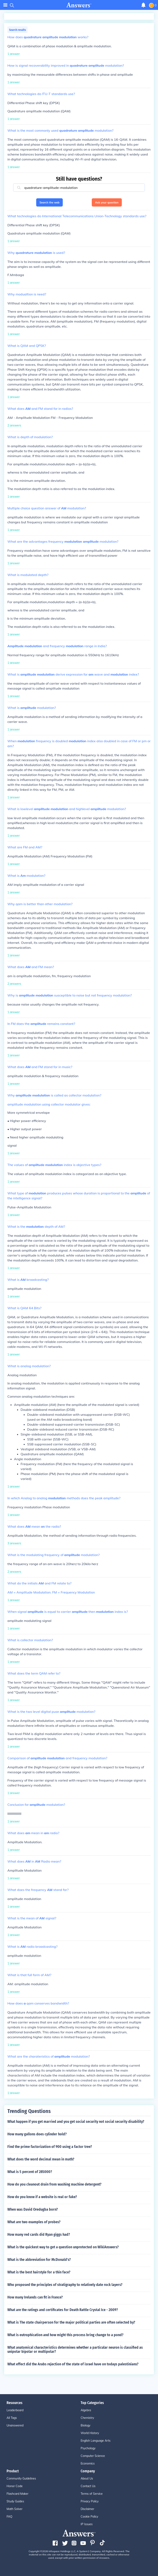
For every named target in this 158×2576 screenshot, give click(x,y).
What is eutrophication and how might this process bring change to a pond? (65, 2335)
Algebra (86, 2410)
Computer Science (93, 2456)
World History (90, 2433)
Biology (85, 2425)
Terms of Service (92, 2494)
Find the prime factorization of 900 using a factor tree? (49, 2146)
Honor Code (15, 2486)
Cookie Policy (89, 2516)
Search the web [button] (49, 202)
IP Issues (87, 2524)
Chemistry (87, 2418)
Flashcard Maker (17, 2494)
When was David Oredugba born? (32, 2209)
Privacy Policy (90, 2501)
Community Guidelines (21, 2478)
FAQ (9, 2516)
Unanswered (15, 2425)
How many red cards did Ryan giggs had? (38, 2234)
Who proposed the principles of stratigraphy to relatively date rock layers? (64, 2284)
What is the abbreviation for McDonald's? (39, 2259)
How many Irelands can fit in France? (35, 2297)
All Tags (12, 2418)
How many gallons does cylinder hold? (37, 2134)
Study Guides (15, 2501)
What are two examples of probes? (33, 2222)
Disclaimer (87, 2509)
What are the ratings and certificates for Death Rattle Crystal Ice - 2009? (62, 2310)
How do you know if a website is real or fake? (42, 2197)
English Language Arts (95, 2440)
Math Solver (14, 2509)
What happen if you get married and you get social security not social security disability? (75, 2121)
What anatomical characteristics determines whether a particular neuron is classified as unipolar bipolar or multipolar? (75, 2349)
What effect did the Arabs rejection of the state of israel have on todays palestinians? (72, 2364)
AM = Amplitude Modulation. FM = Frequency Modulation (51, 1592)
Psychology (88, 2448)
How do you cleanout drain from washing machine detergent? (54, 2184)
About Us (87, 2478)
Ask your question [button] (106, 202)
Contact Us (88, 2486)
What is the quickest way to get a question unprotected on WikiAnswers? (63, 2247)
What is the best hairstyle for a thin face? (38, 2272)
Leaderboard (15, 2410)
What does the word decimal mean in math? (40, 2159)
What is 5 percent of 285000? (29, 2172)
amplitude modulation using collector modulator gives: (49, 1104)
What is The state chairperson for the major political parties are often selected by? (71, 2322)
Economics (88, 2463)
